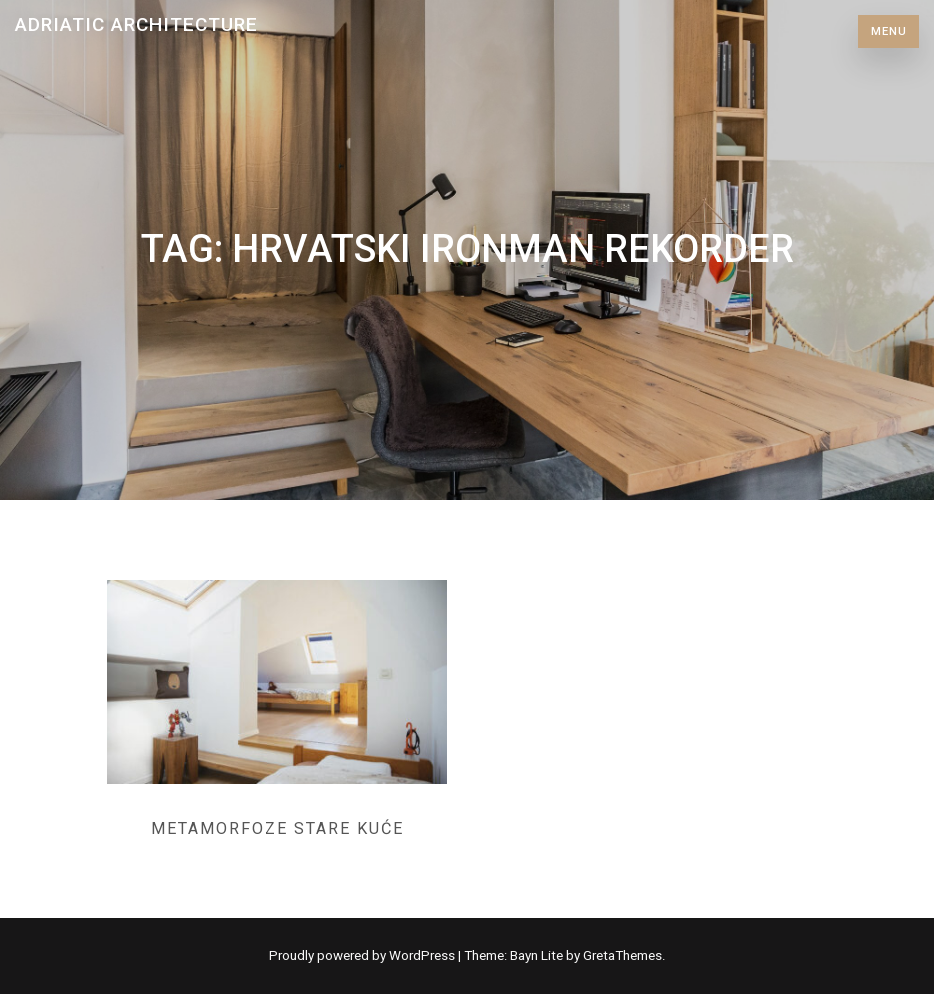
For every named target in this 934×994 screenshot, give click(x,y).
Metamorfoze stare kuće (277, 828)
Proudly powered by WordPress (363, 955)
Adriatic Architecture (136, 24)
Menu (889, 31)
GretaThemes (622, 955)
